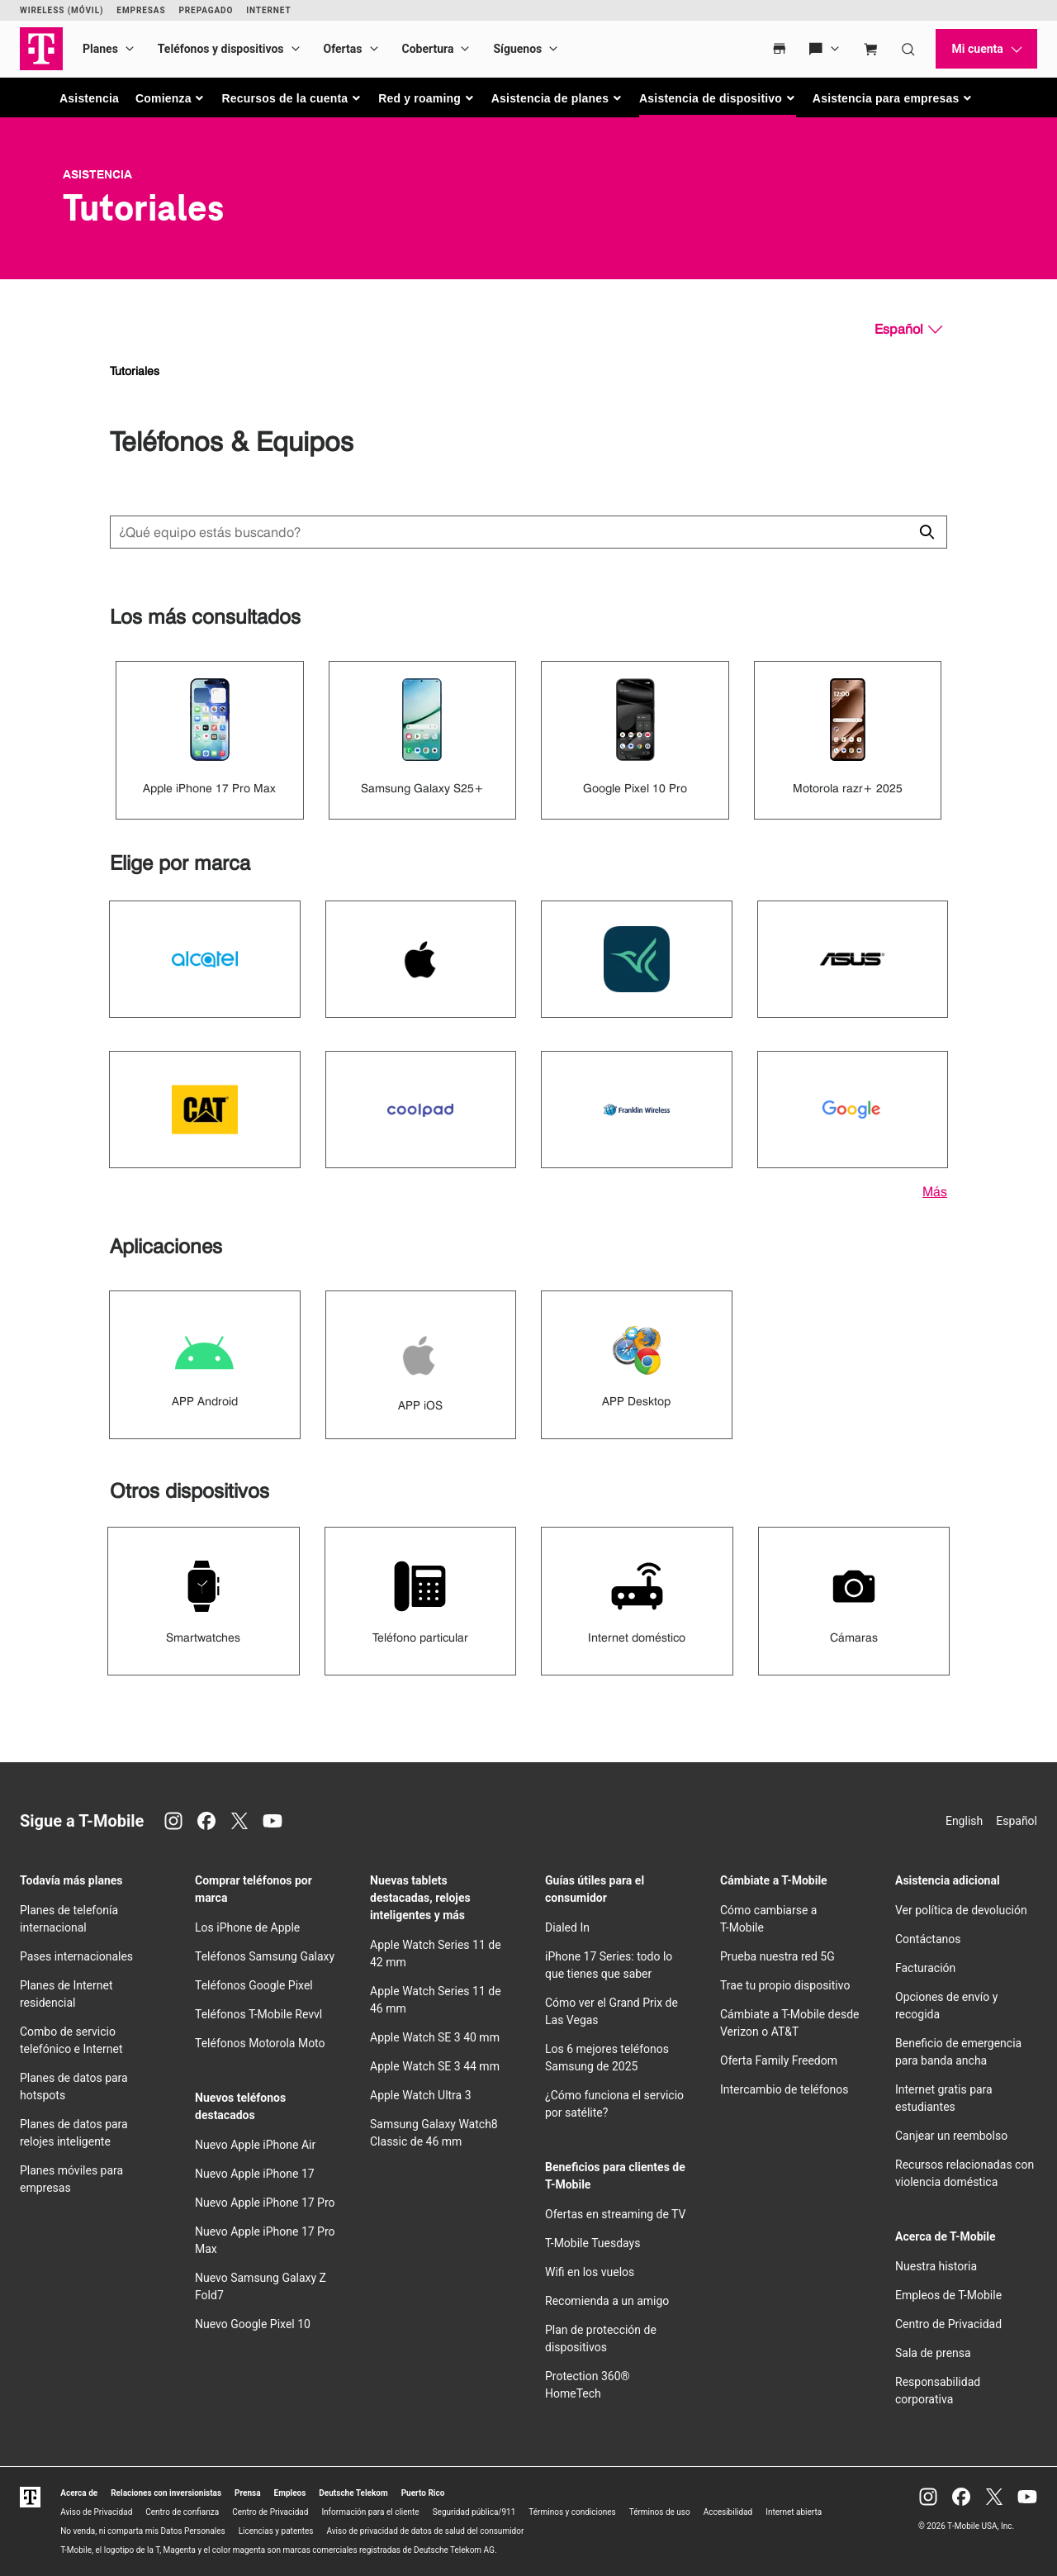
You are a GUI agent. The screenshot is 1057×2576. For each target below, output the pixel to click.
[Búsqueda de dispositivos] (528, 532)
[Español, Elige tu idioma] (908, 329)
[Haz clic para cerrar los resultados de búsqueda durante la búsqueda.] (926, 532)
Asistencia (89, 98)
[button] (170, 98)
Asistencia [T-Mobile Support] (97, 174)
